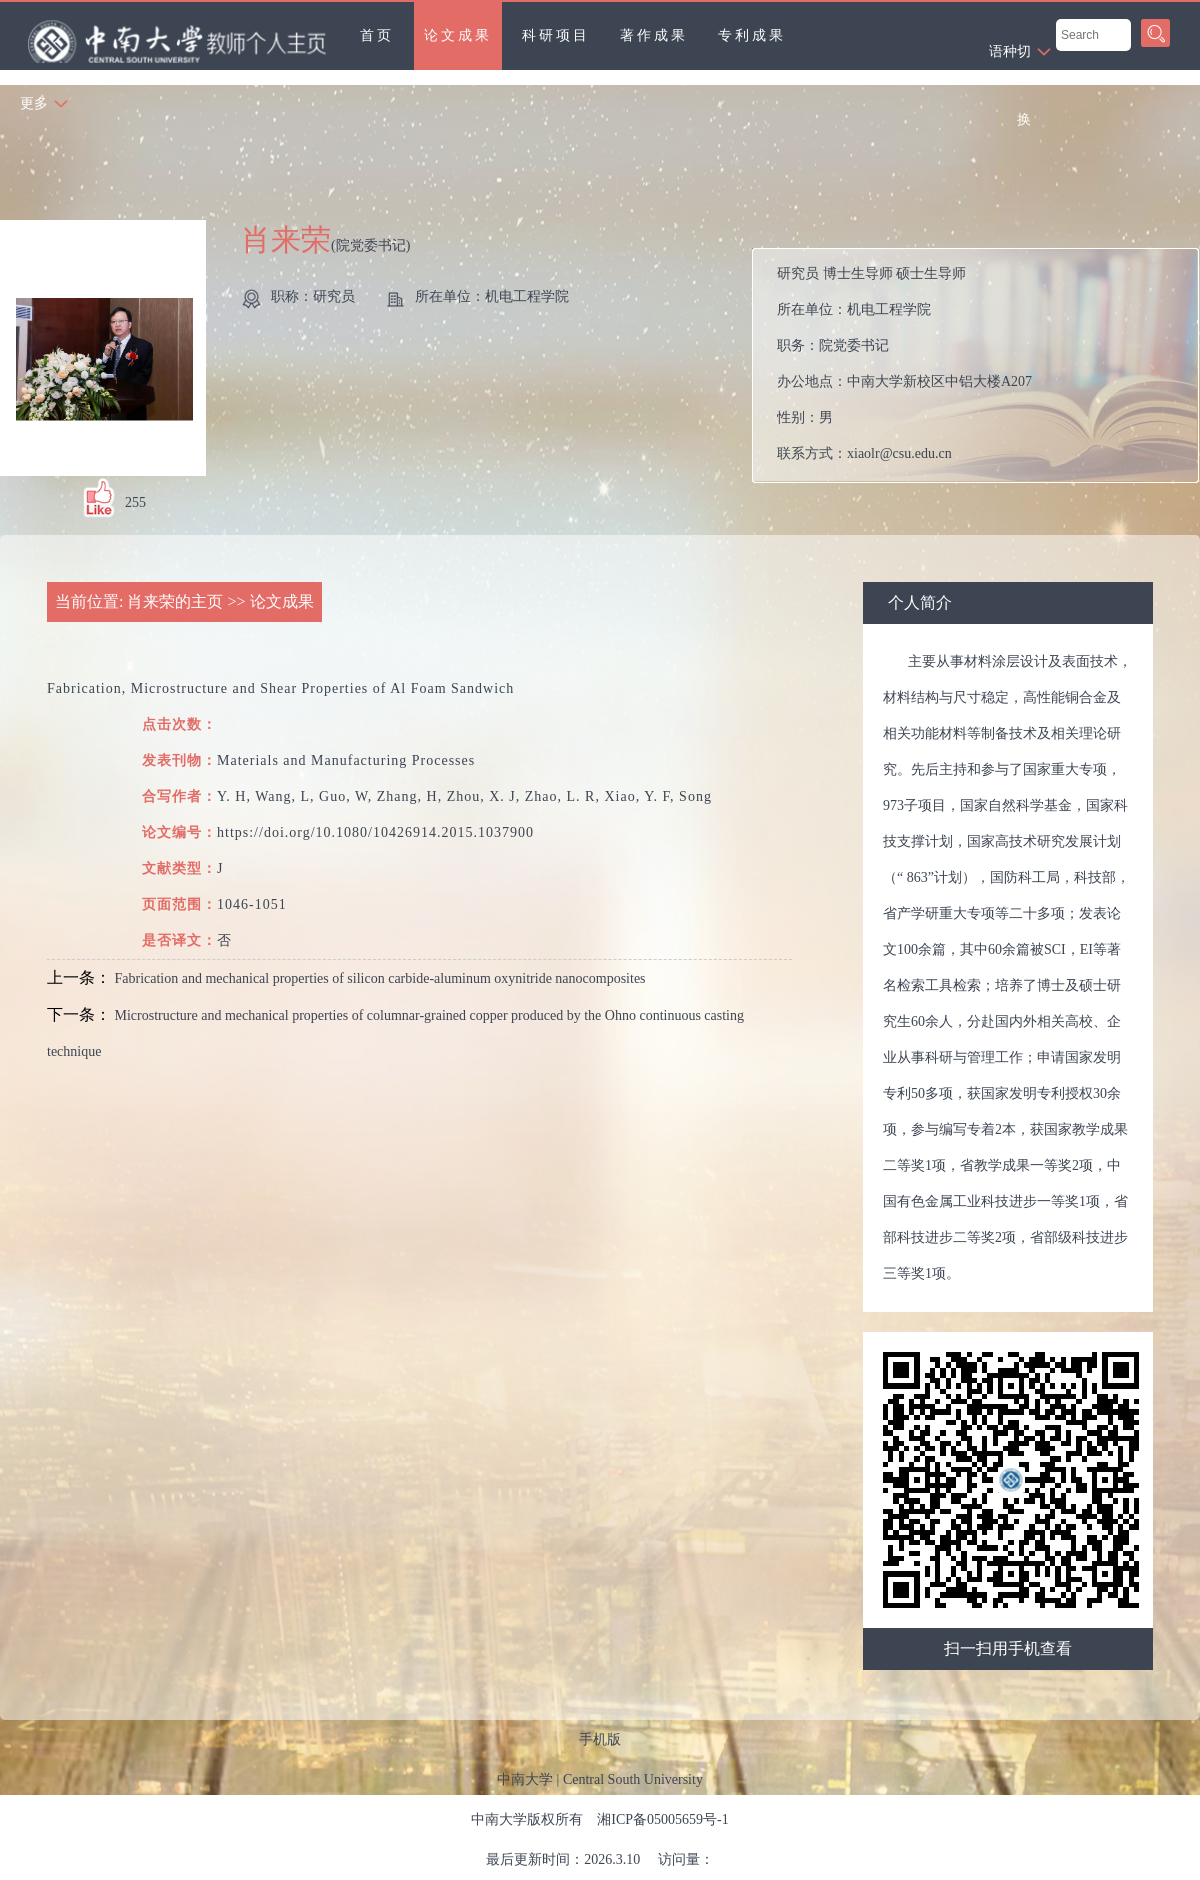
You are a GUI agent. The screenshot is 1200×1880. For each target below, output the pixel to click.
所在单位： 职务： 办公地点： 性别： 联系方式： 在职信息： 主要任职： (983, 365)
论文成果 (458, 35)
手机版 (600, 1739)
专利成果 (752, 35)
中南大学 (525, 1779)
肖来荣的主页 (175, 601)
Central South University (633, 1779)
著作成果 (654, 35)
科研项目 (556, 35)
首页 (377, 35)
